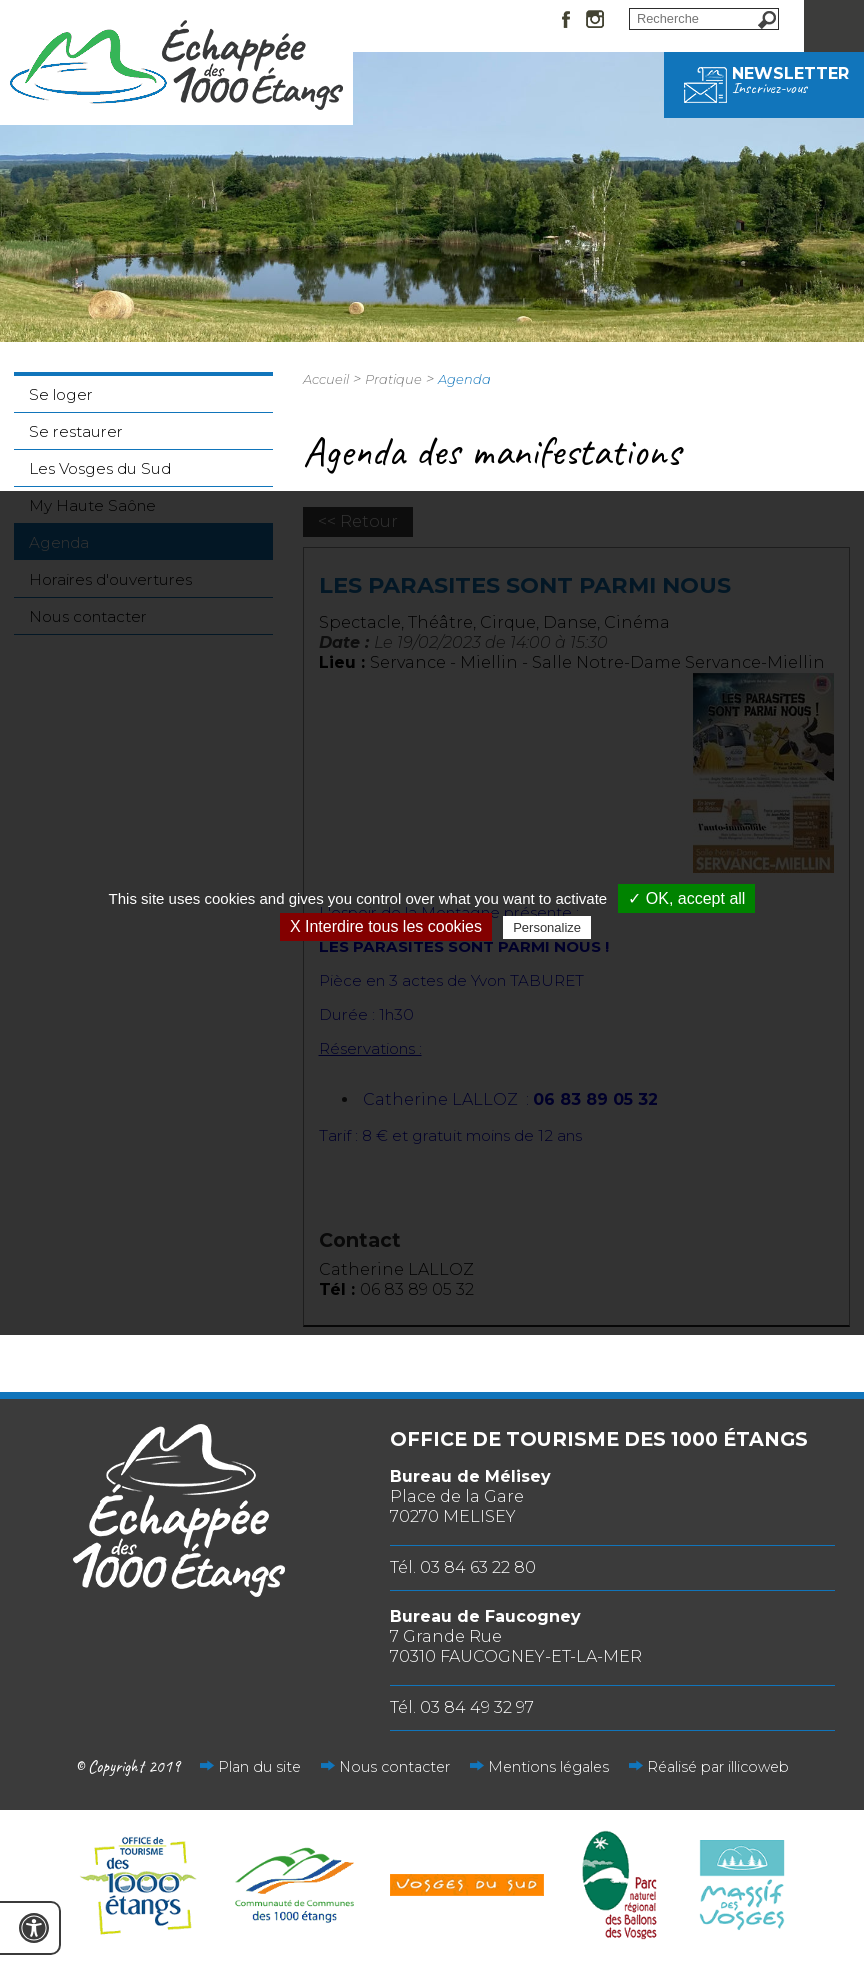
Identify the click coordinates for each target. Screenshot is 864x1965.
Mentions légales (548, 1767)
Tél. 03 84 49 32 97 (462, 1707)
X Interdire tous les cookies (386, 926)
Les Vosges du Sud (100, 468)
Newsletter (764, 80)
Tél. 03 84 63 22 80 (463, 1567)
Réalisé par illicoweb (718, 1767)
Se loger (61, 394)
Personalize (547, 927)
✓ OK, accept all (686, 898)
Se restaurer (76, 431)
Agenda (464, 379)
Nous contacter (394, 1767)
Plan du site (259, 1767)
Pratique (393, 379)
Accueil (326, 379)
